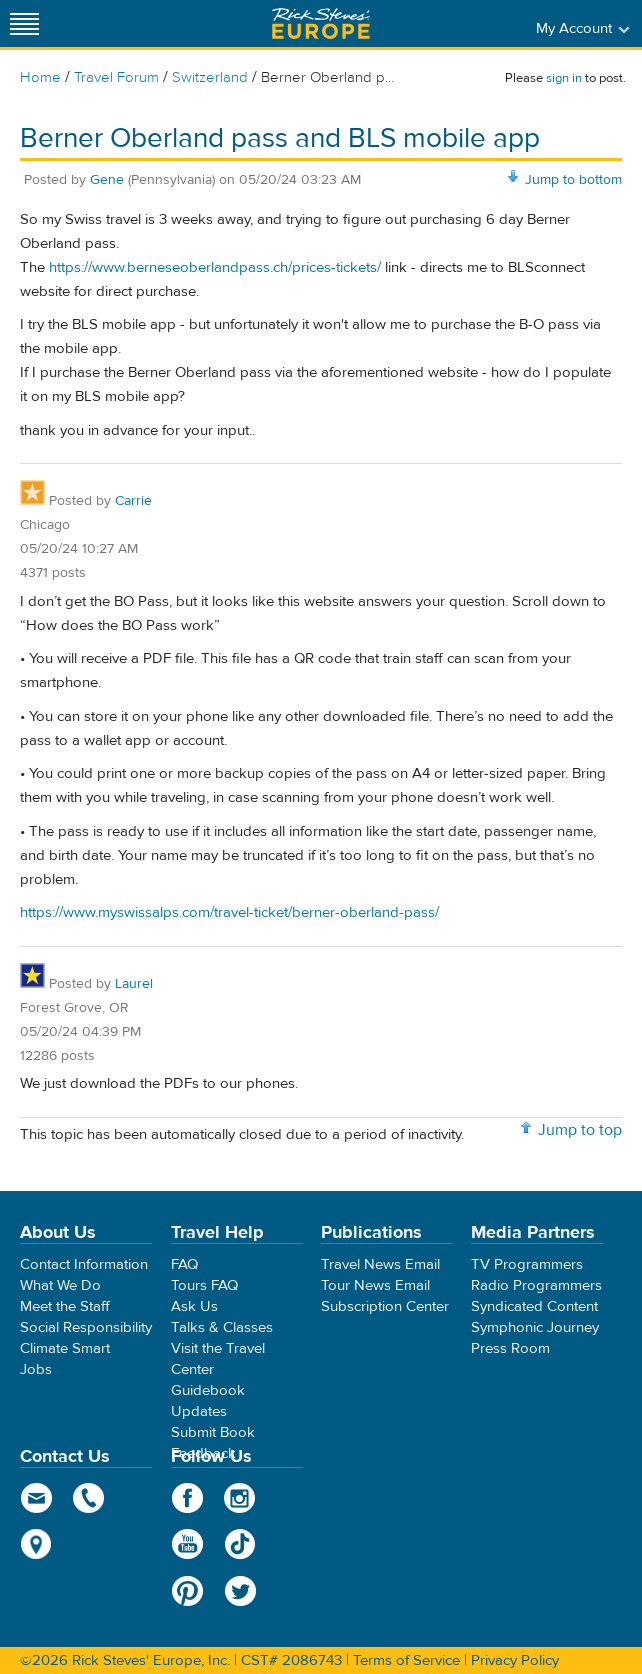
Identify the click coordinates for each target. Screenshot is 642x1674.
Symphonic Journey (535, 1327)
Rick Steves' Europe (321, 23)
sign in (564, 78)
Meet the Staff (65, 1306)
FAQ (184, 1264)
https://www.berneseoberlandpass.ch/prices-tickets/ (215, 267)
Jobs (36, 1369)
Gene (107, 180)
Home (40, 77)
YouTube (187, 1544)
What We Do (60, 1285)
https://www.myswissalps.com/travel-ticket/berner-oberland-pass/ (229, 912)
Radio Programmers (536, 1285)
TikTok (240, 1544)
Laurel (134, 984)
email (36, 1498)
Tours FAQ (204, 1285)
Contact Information (84, 1264)
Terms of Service (406, 1660)
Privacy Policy (515, 1660)
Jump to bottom (573, 180)
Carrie (133, 501)
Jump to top (580, 1130)
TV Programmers (527, 1264)
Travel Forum (116, 77)
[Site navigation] (25, 23)
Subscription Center (385, 1306)
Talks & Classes (222, 1327)
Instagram (240, 1498)
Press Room (510, 1348)
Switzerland (210, 77)
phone (89, 1498)
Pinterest (187, 1591)
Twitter (240, 1591)
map (36, 1544)
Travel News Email (380, 1264)
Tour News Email (375, 1285)
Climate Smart (65, 1348)
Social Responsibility (86, 1327)
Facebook (187, 1498)
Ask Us (194, 1306)
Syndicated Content (534, 1306)
